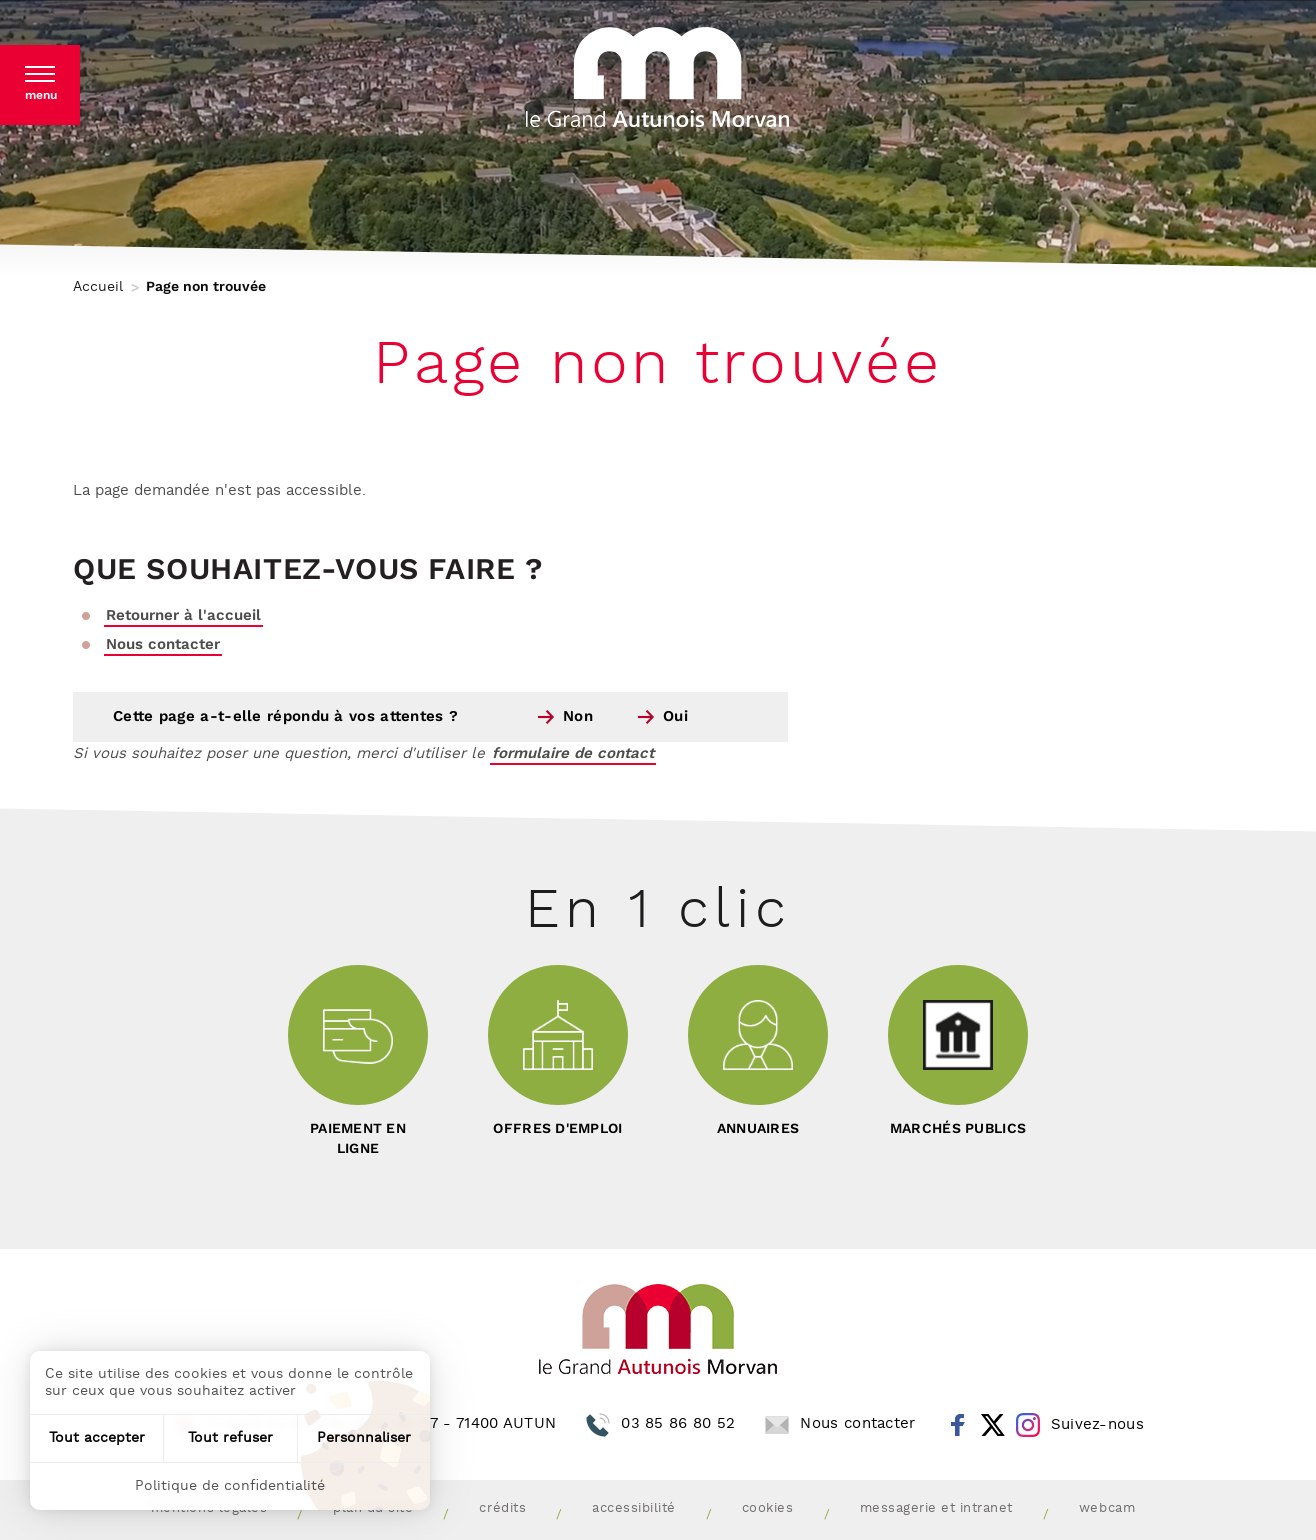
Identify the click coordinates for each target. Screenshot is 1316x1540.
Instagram (1028, 1425)
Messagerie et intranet (936, 1508)
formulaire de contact (573, 753)
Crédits (502, 1508)
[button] (40, 85)
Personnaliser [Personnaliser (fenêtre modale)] (364, 1438)
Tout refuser (230, 1438)
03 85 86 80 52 (678, 1423)
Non (578, 716)
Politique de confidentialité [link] (230, 1486)
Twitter (993, 1425)
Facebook (958, 1425)
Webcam (1107, 1508)
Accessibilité (634, 1508)
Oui (675, 716)
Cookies (768, 1508)
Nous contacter (163, 644)
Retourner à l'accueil (183, 615)
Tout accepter (97, 1438)
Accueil (98, 287)
